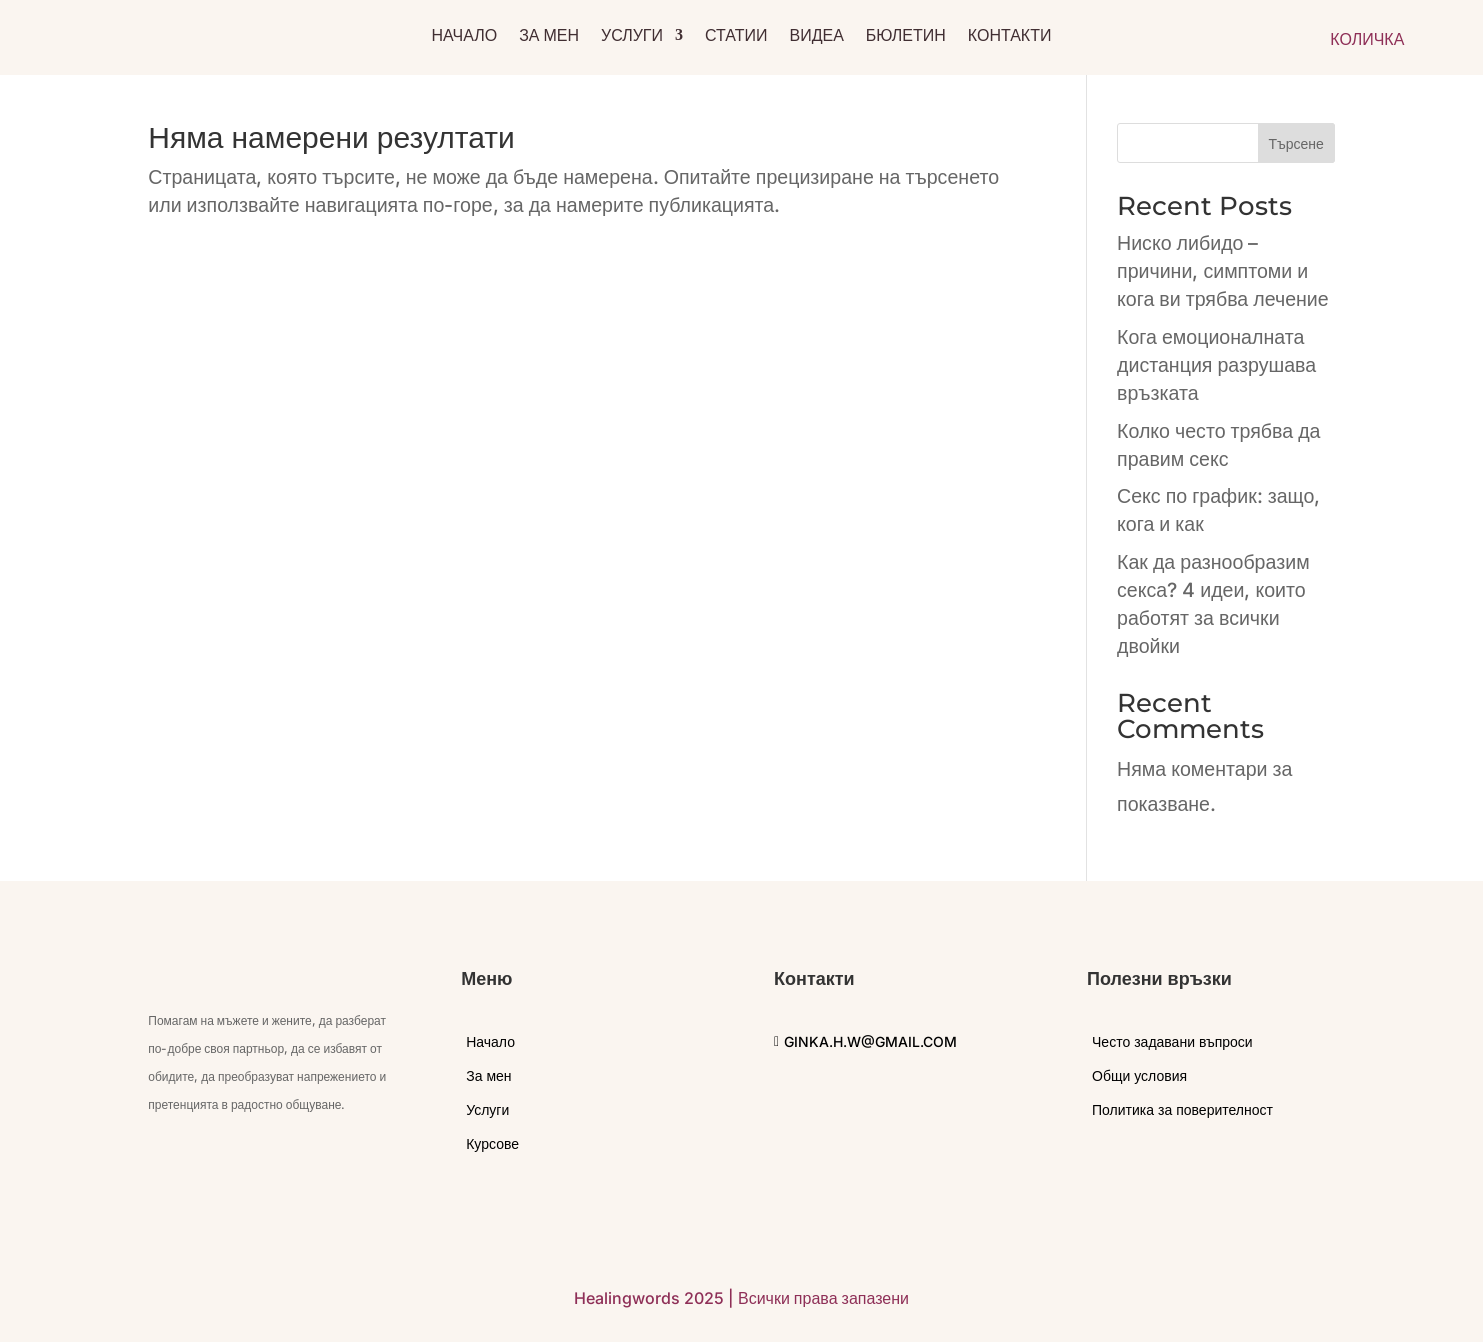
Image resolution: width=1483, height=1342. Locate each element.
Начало (465, 36)
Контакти (1010, 36)
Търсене (1295, 143)
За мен (549, 36)
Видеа (817, 36)
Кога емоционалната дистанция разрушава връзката (1216, 365)
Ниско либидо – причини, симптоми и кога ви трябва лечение (1223, 271)
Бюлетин (906, 36)
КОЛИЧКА (1367, 39)
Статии (736, 36)
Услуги (632, 36)
